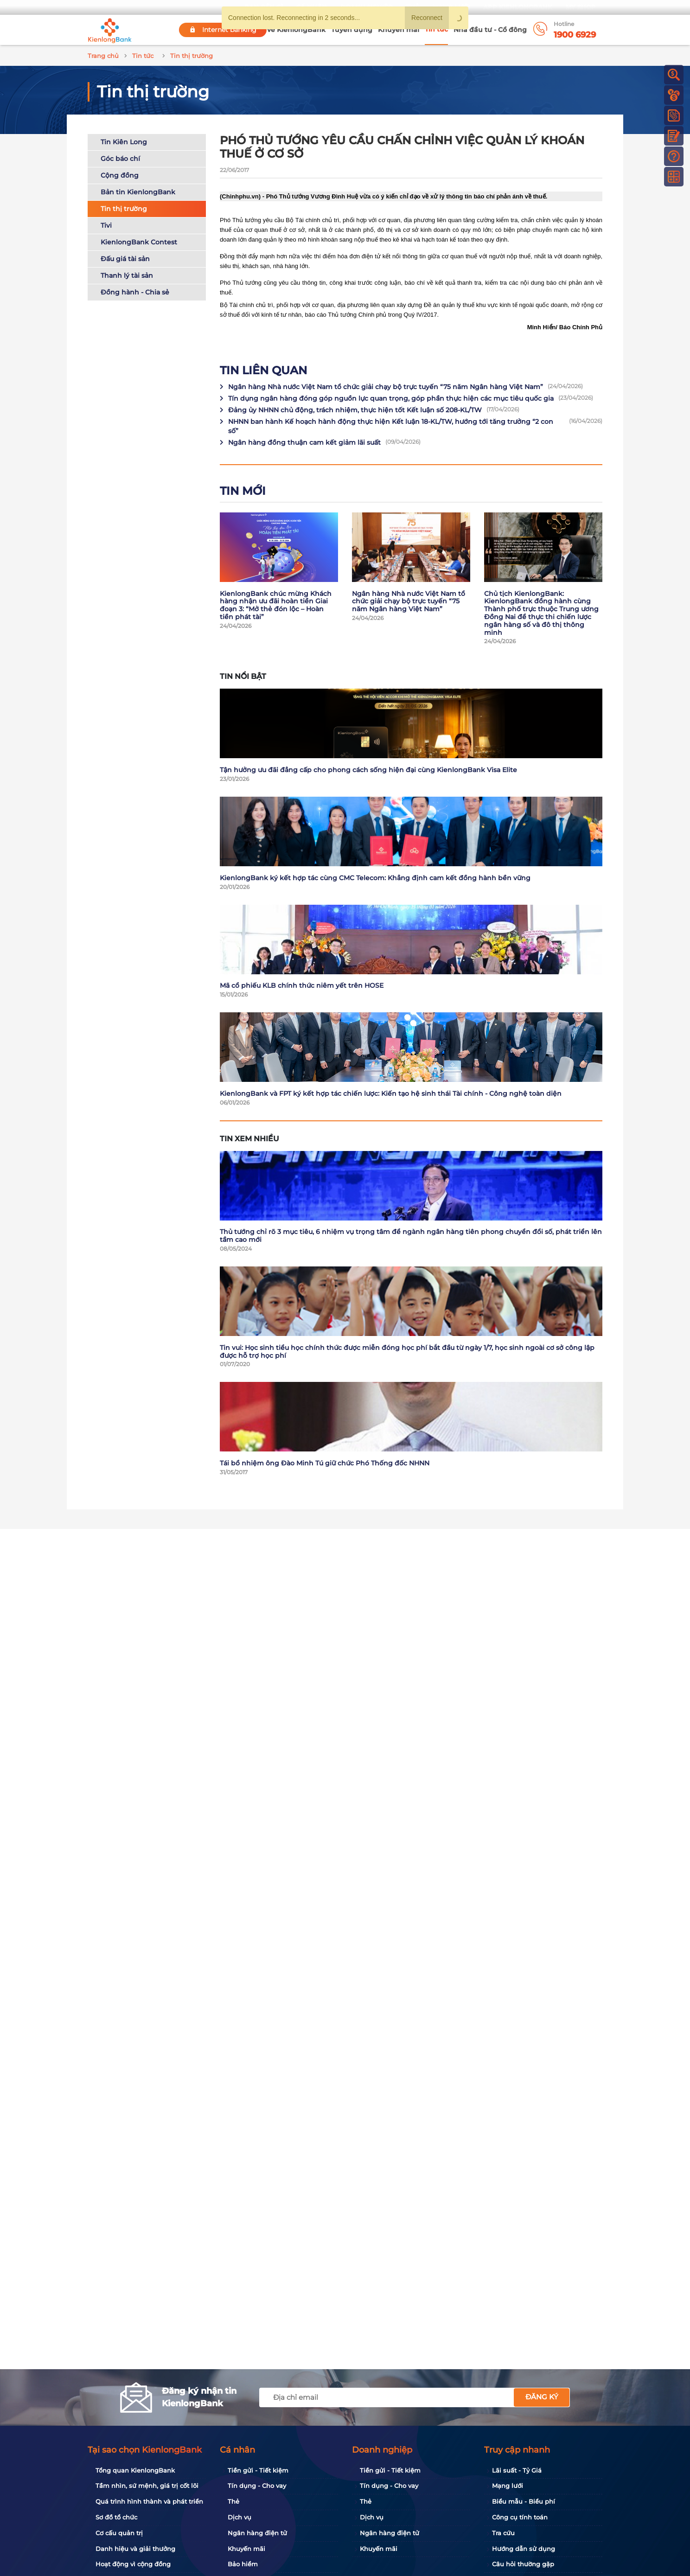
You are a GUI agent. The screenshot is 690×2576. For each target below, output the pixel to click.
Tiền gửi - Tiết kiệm (258, 2470)
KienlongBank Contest (139, 242)
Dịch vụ (239, 2517)
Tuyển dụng (351, 30)
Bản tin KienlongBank (138, 192)
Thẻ (233, 2501)
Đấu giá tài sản (125, 259)
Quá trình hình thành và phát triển (149, 2501)
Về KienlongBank (296, 30)
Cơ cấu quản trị (119, 2533)
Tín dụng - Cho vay (257, 2485)
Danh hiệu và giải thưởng (135, 2548)
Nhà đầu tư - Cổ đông (490, 30)
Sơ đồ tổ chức (116, 2517)
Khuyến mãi (398, 30)
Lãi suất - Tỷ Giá (517, 2470)
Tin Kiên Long (124, 142)
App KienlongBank (517, 7)
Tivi (106, 225)
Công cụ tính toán (520, 2517)
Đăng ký (541, 2396)
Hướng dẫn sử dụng (523, 2548)
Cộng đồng (120, 175)
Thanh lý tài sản (127, 275)
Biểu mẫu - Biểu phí (523, 2501)
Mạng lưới (507, 2485)
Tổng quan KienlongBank (135, 2470)
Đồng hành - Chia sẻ (135, 292)
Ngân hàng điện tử (257, 2533)
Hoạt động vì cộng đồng (133, 2564)
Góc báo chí (120, 158)
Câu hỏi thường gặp (523, 2564)
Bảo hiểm (243, 2564)
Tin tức (436, 29)
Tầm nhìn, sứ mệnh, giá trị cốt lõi (147, 2485)
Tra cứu (503, 2533)
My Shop (581, 7)
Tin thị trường (124, 209)
